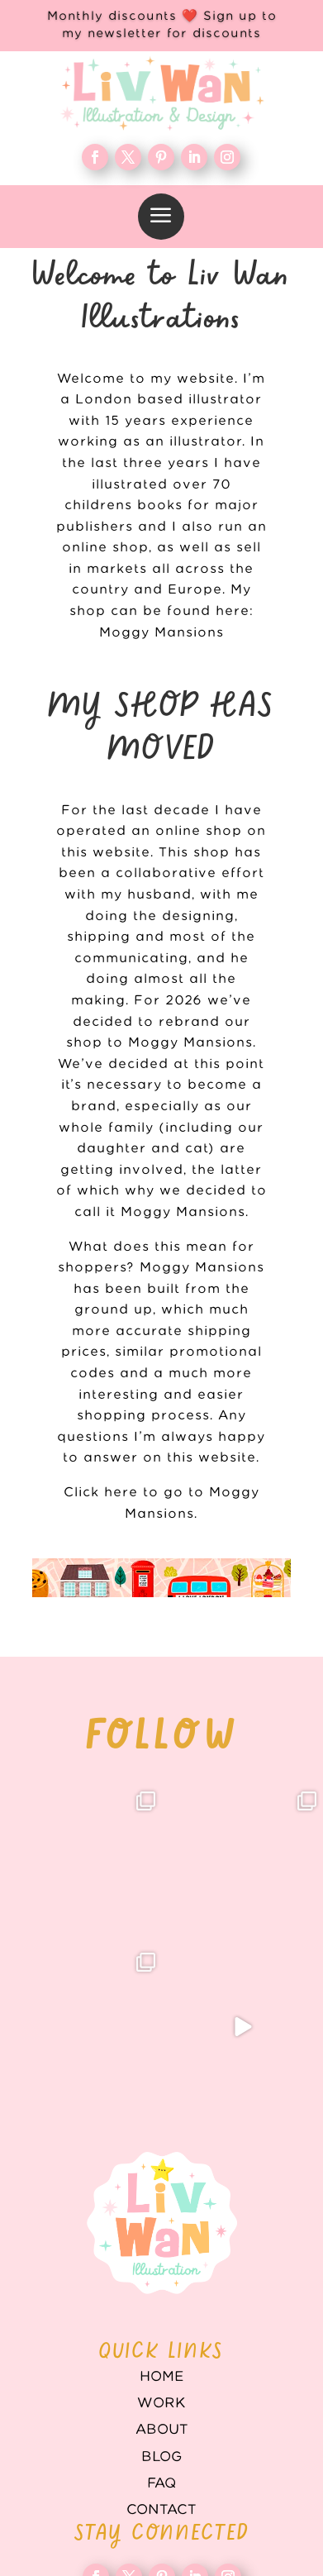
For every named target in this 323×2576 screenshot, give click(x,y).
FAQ (161, 2483)
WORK (161, 2403)
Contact (161, 2509)
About (161, 2429)
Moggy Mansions (161, 633)
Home (162, 2376)
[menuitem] (161, 216)
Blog (161, 2457)
